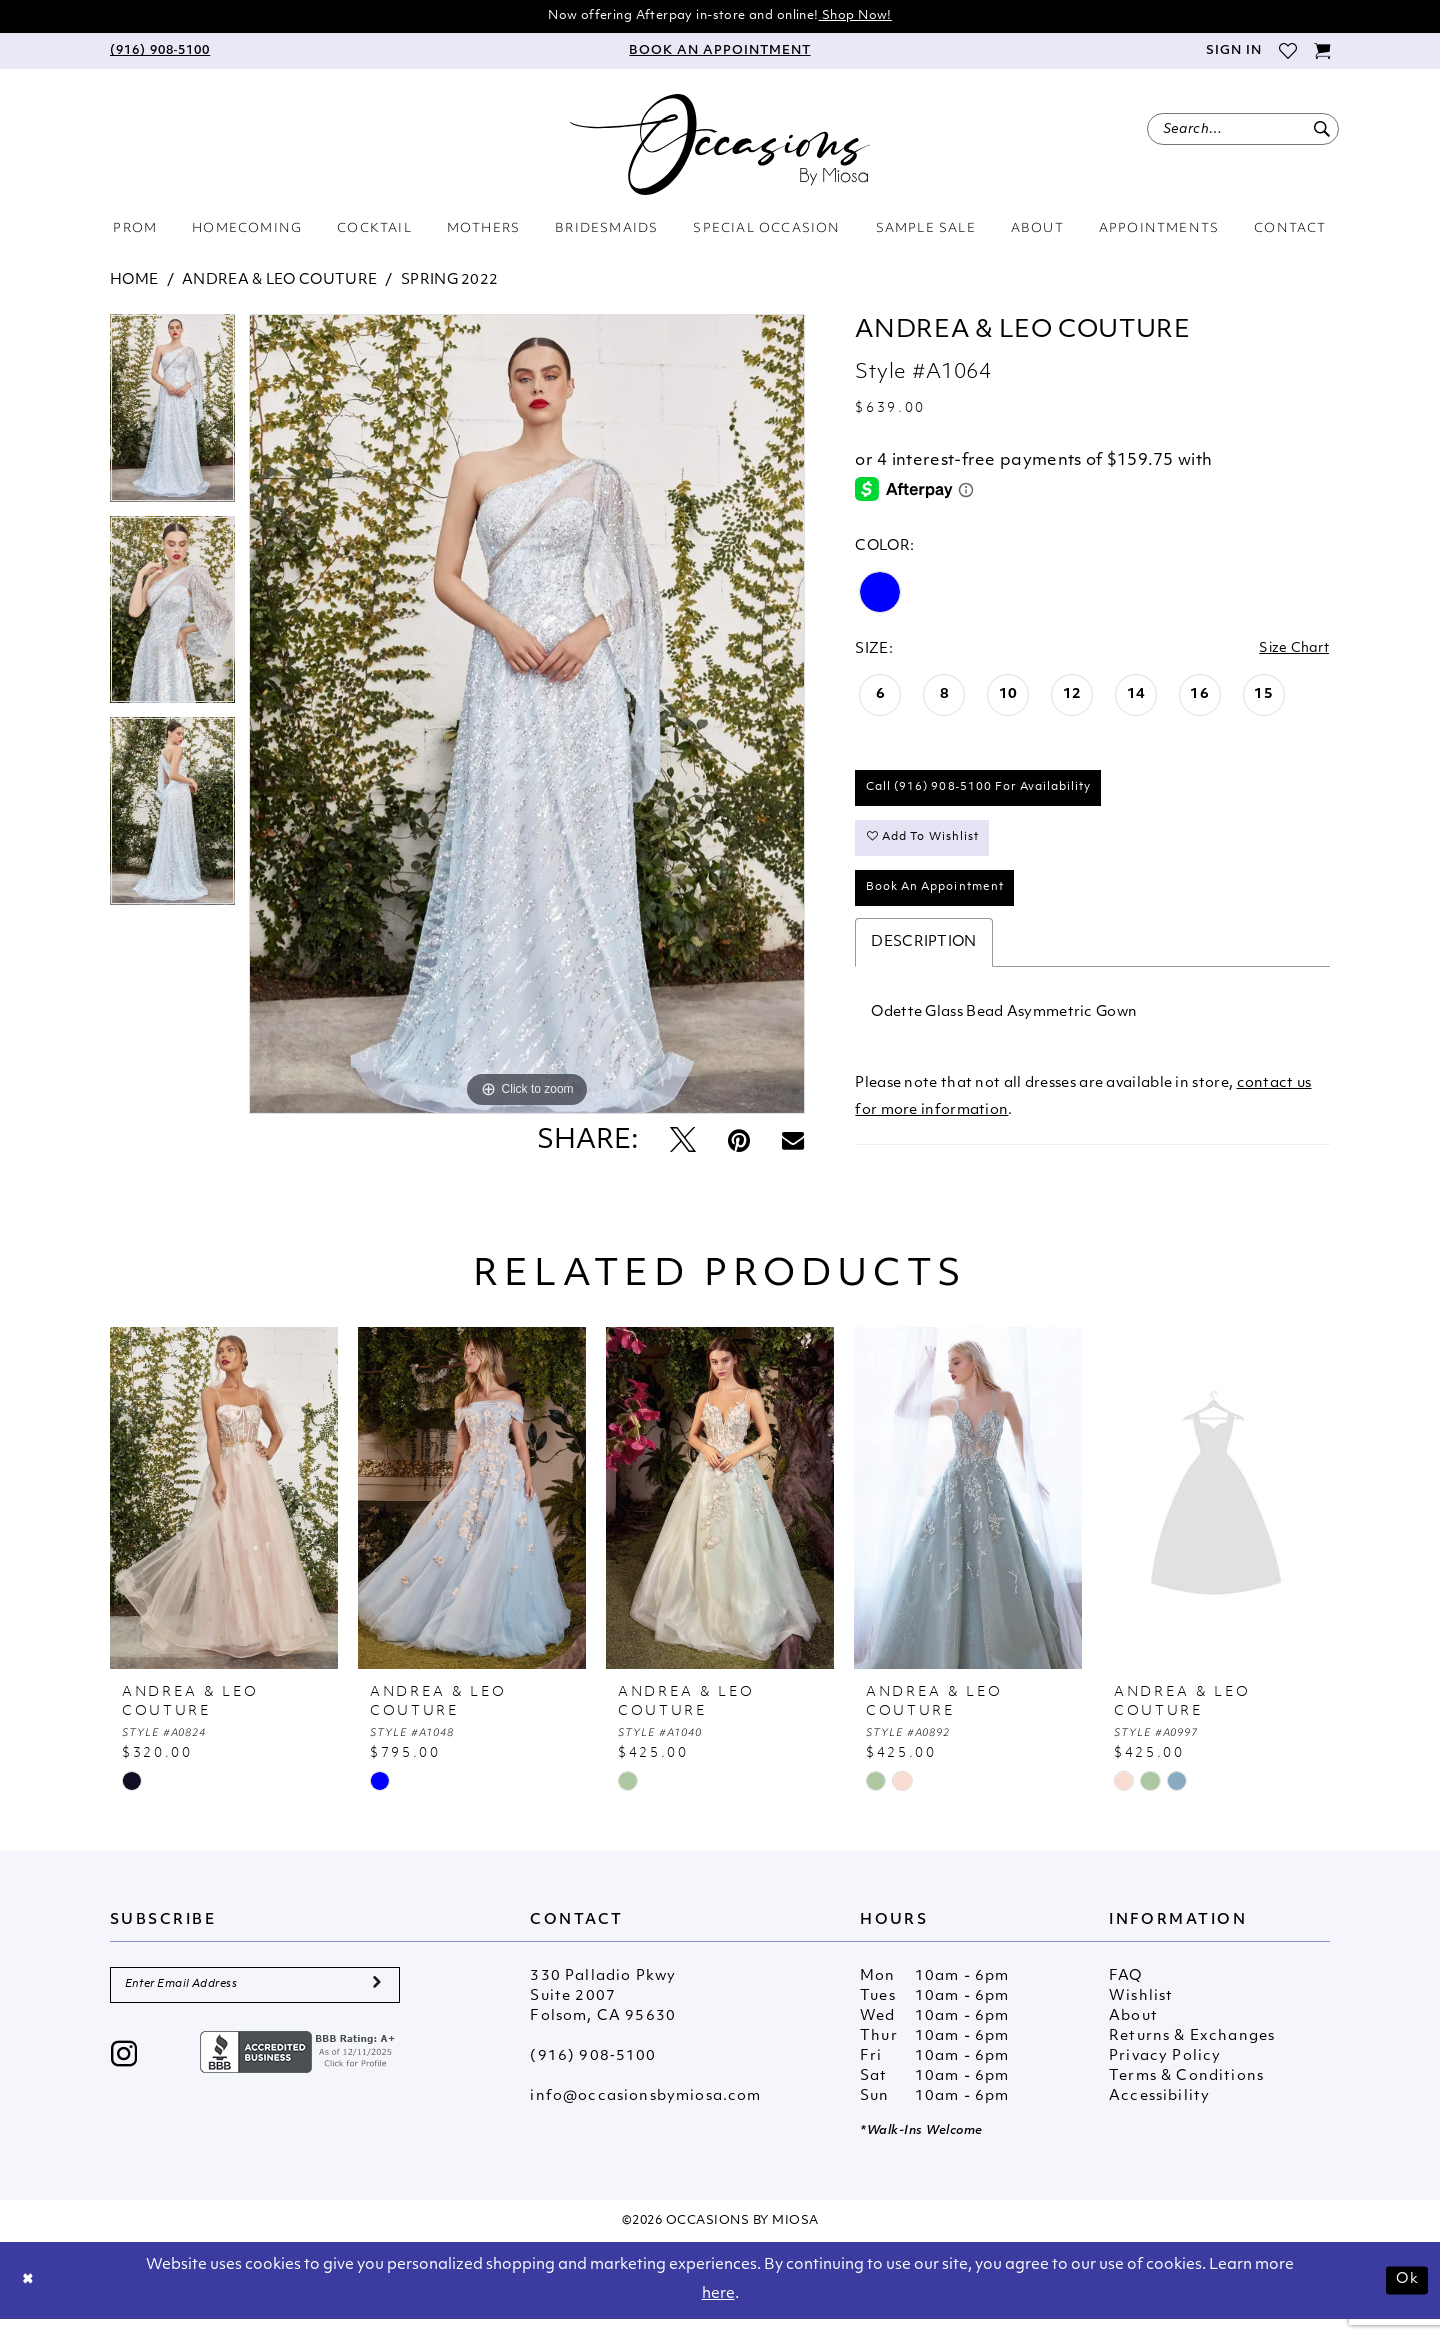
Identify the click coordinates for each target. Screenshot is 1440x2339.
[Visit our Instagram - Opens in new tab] (124, 2078)
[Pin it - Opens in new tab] (739, 1144)
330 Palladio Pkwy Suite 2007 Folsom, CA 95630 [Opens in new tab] (603, 2015)
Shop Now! (865, 16)
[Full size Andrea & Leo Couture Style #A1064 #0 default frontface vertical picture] (527, 716)
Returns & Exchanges (1192, 2055)
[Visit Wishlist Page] (1287, 53)
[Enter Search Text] (1243, 131)
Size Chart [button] (1291, 651)
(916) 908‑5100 (593, 2075)
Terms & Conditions (1186, 2095)
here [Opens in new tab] (718, 2313)
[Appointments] (720, 53)
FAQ (1126, 1995)
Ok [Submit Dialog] (1406, 2299)
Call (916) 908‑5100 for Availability (990, 795)
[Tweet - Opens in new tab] (683, 1144)
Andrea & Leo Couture (279, 282)
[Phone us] (160, 53)
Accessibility (1159, 2115)
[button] (1233, 53)
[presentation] (224, 1517)
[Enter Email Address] (255, 2006)
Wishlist (1141, 2015)
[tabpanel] (172, 417)
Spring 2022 (449, 282)
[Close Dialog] (30, 2299)
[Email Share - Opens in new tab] (793, 1144)
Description (923, 961)
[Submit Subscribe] (376, 2006)
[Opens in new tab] (300, 2074)
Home (134, 282)
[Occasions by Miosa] (720, 146)
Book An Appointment (944, 905)
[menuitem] (160, 53)
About (1133, 2035)
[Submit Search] (1321, 131)
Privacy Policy (1165, 2075)
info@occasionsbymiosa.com (645, 2115)
